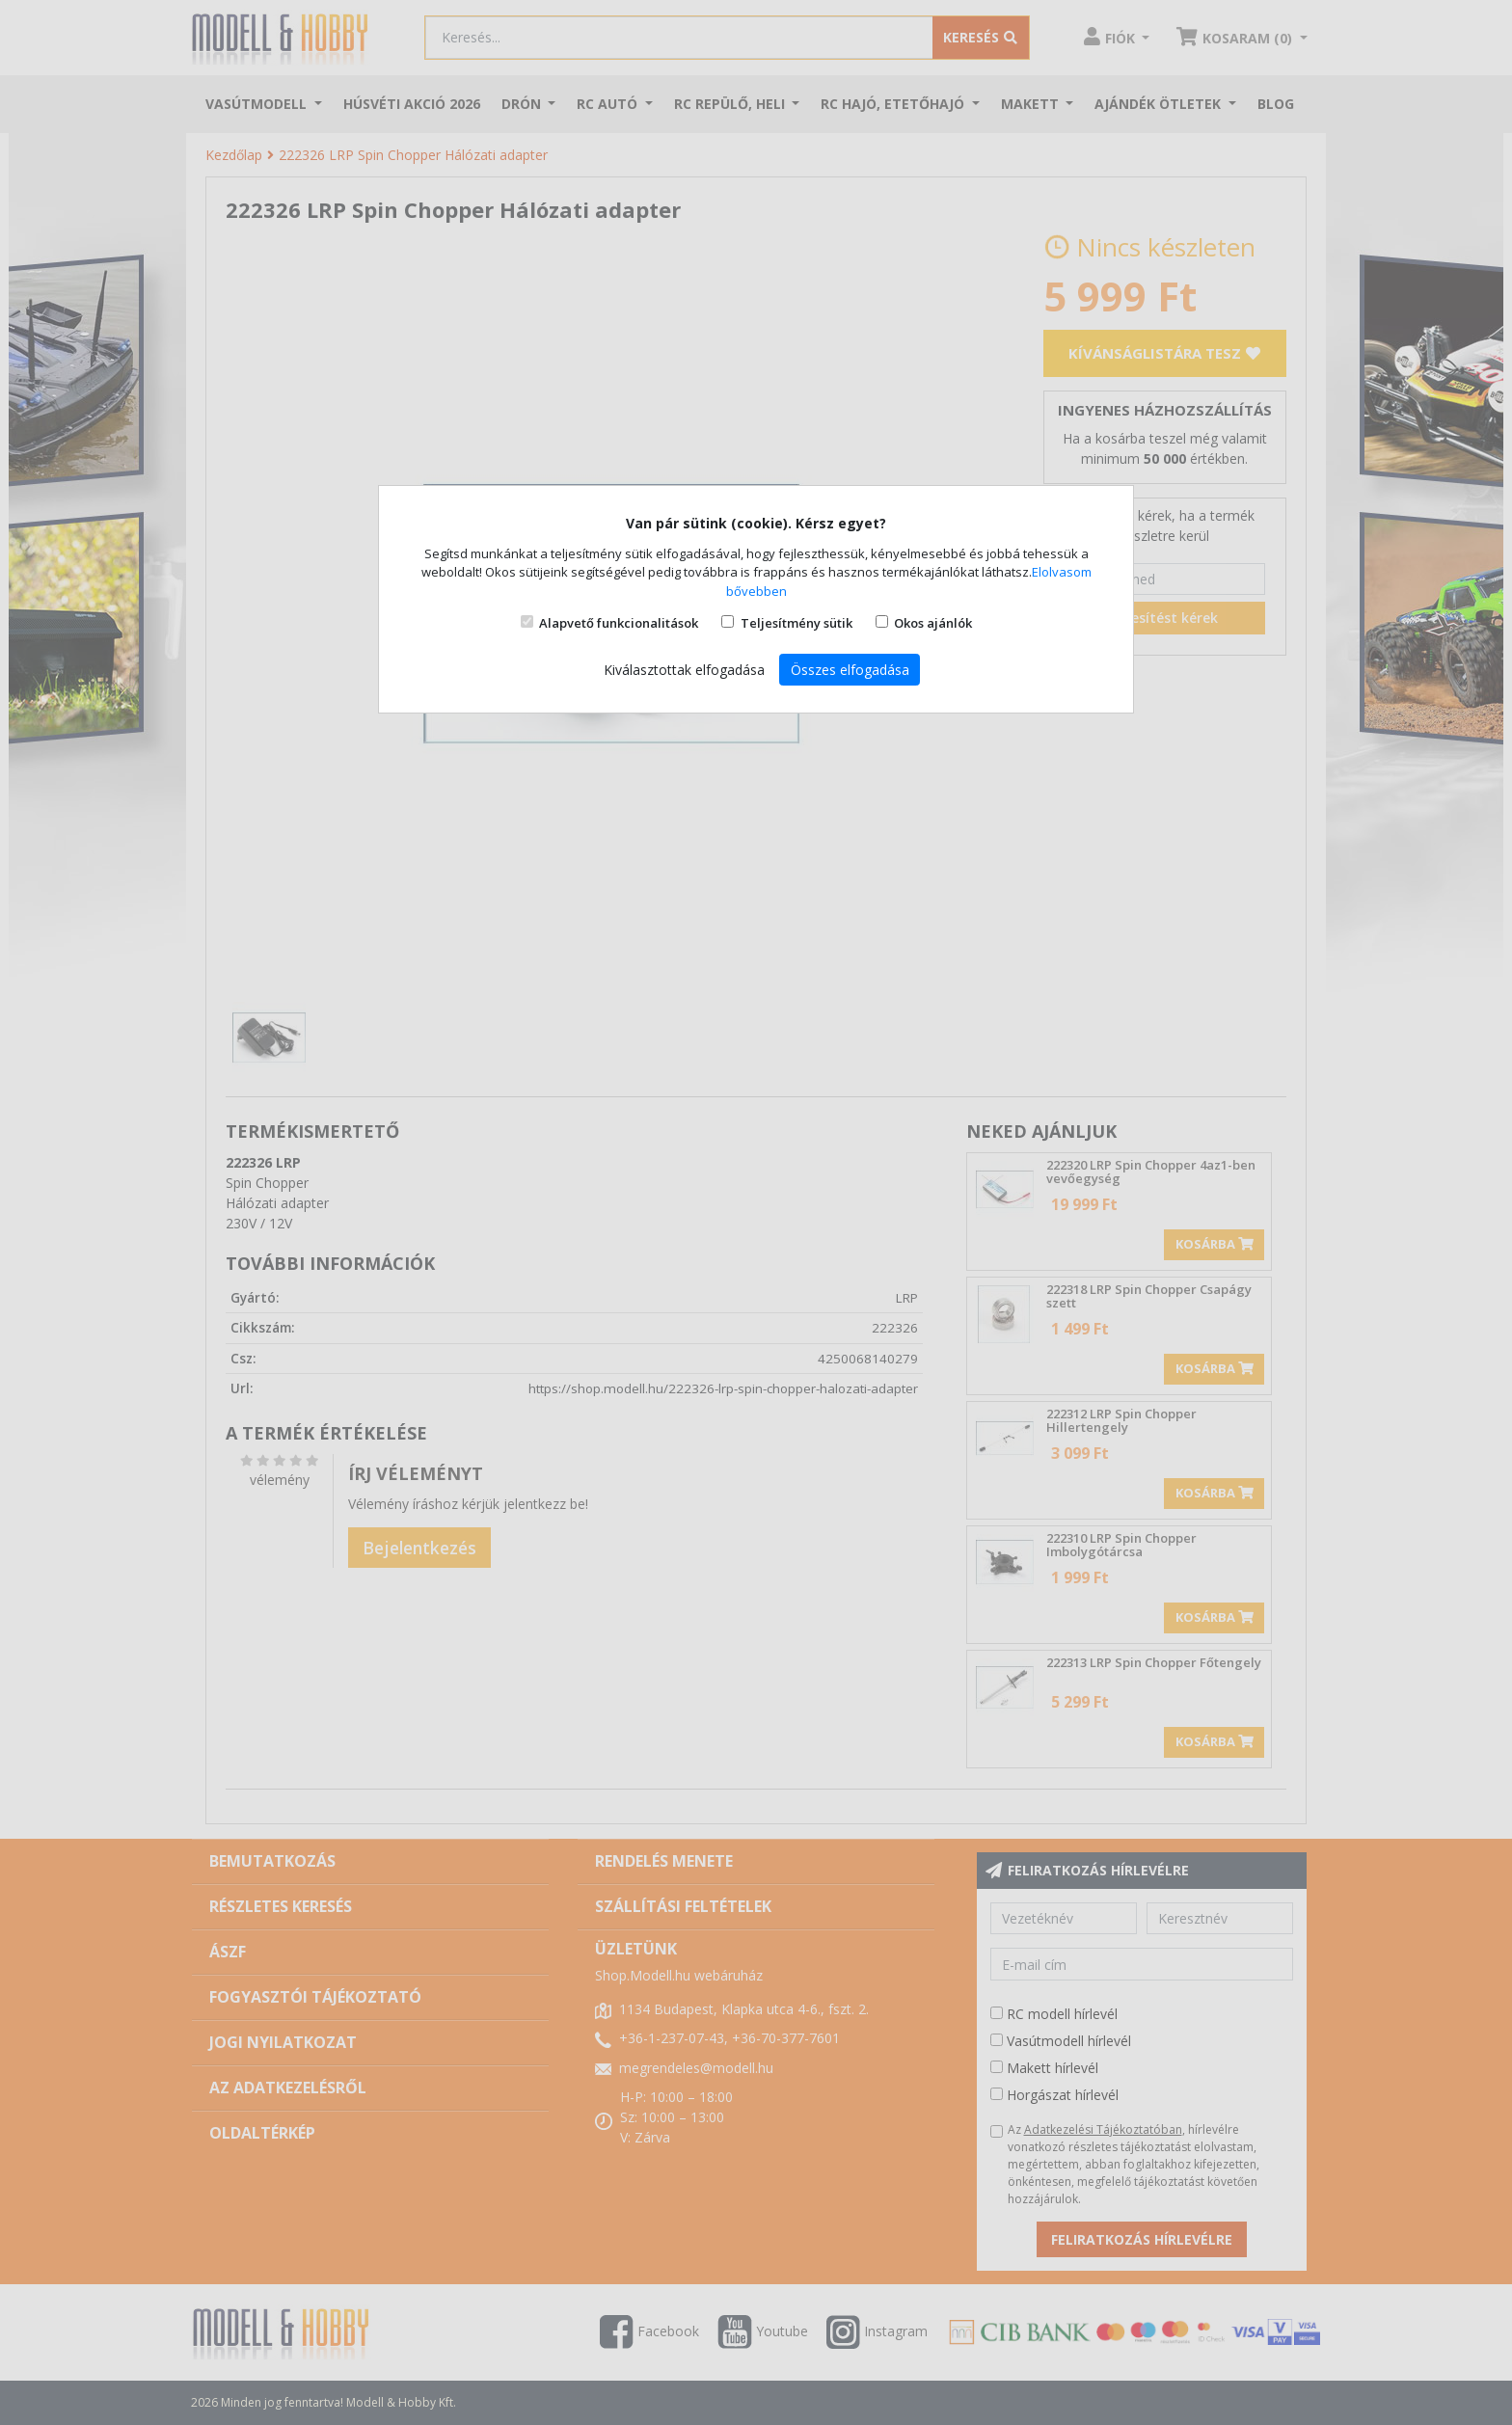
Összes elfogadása (850, 669)
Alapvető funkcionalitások (618, 623)
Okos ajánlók (933, 623)
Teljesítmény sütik (796, 623)
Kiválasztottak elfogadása (684, 669)
